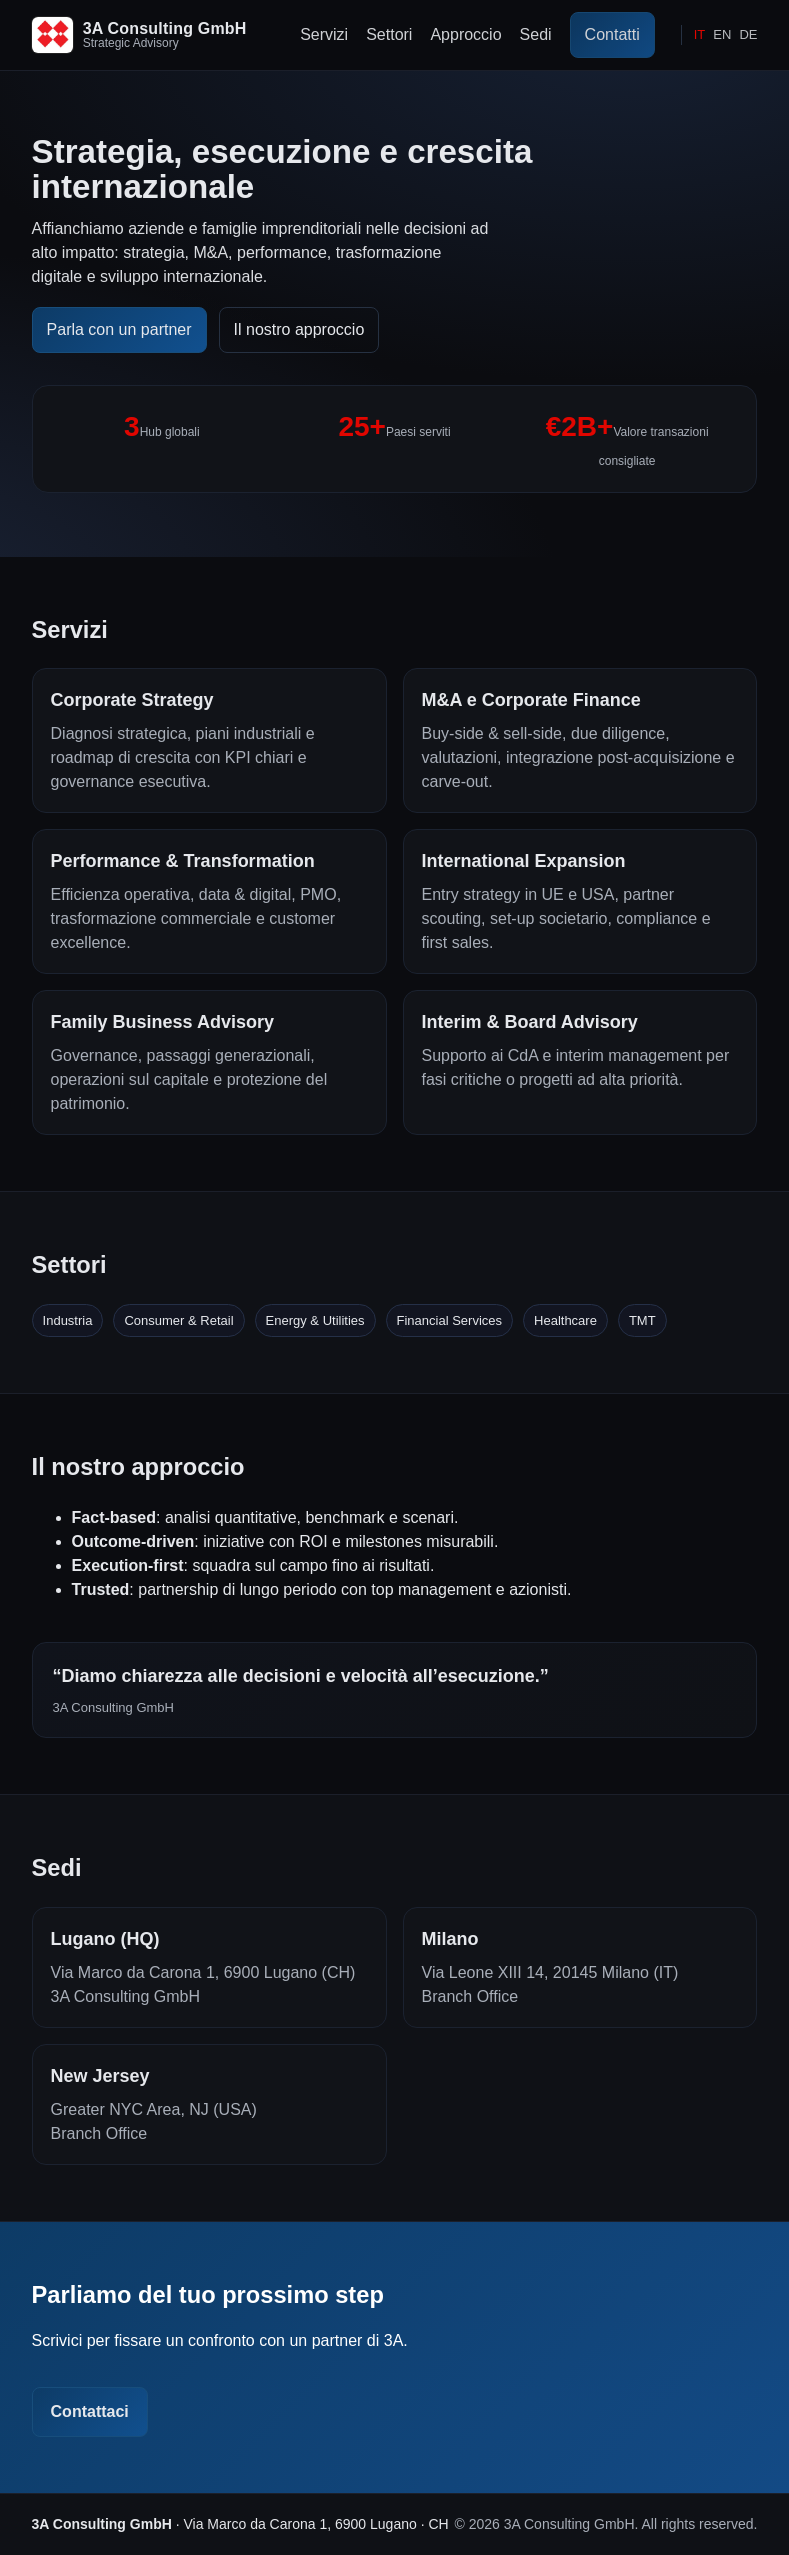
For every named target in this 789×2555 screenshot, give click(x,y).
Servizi (324, 34)
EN (722, 34)
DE (748, 34)
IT (700, 34)
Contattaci (90, 2411)
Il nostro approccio (299, 329)
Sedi (536, 34)
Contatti (612, 34)
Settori (389, 34)
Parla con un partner (119, 329)
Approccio (465, 34)
